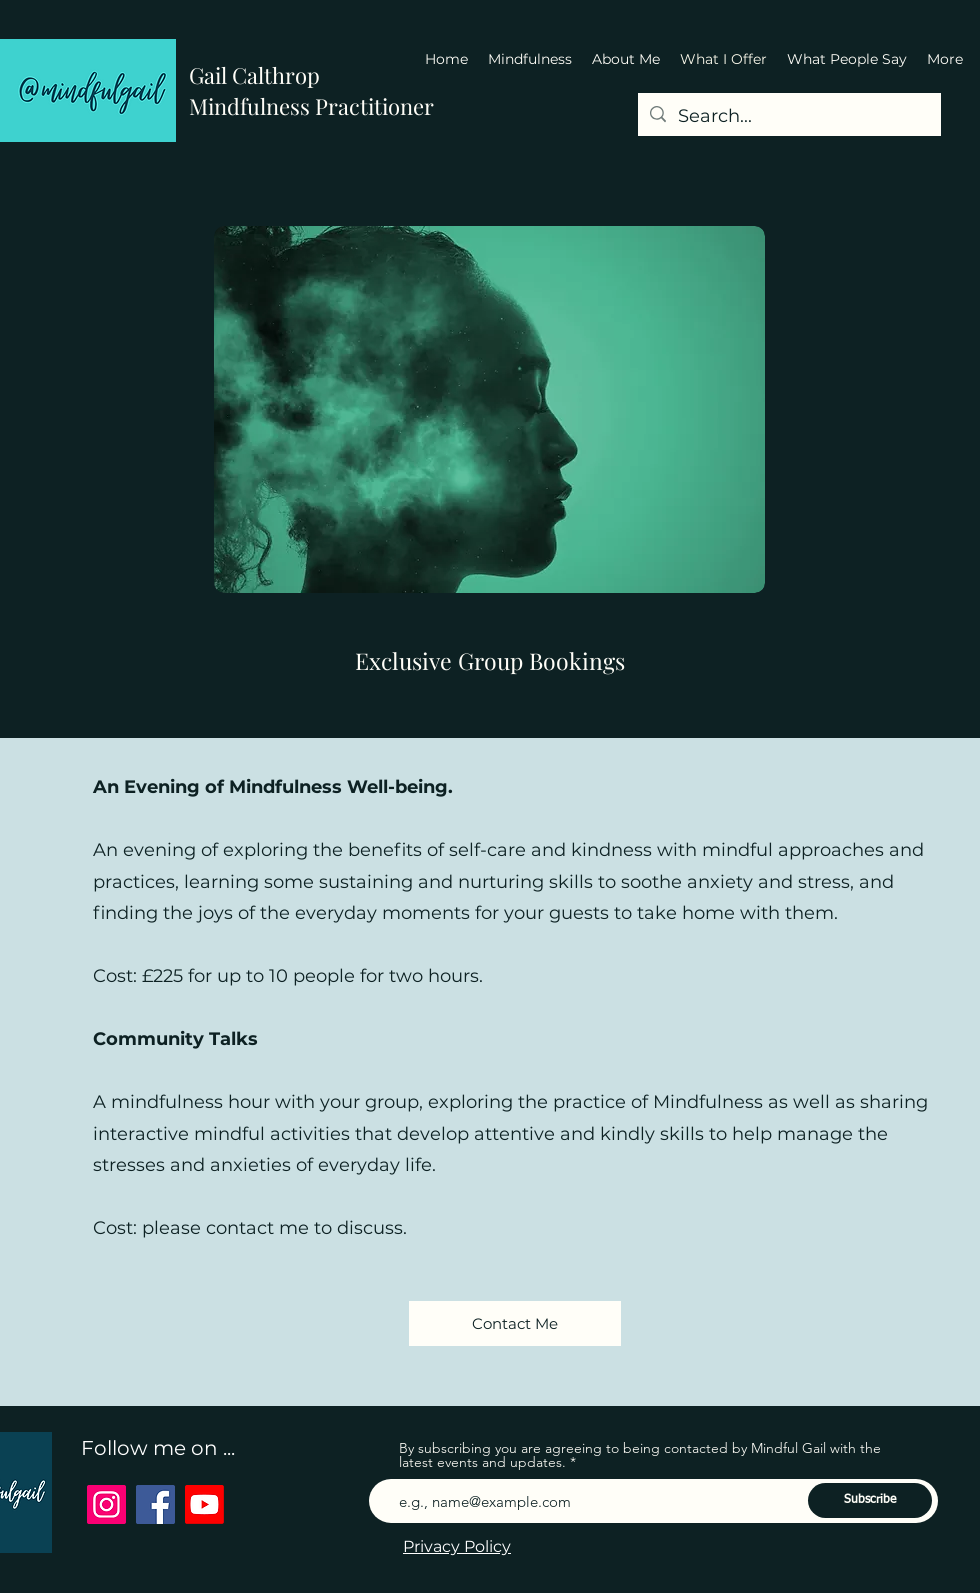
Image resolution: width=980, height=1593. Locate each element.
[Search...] (788, 117)
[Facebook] (155, 1504)
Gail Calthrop (254, 75)
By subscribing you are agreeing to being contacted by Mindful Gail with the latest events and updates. (640, 1455)
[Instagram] (106, 1504)
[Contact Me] (515, 1323)
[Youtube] (204, 1504)
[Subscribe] (870, 1500)
